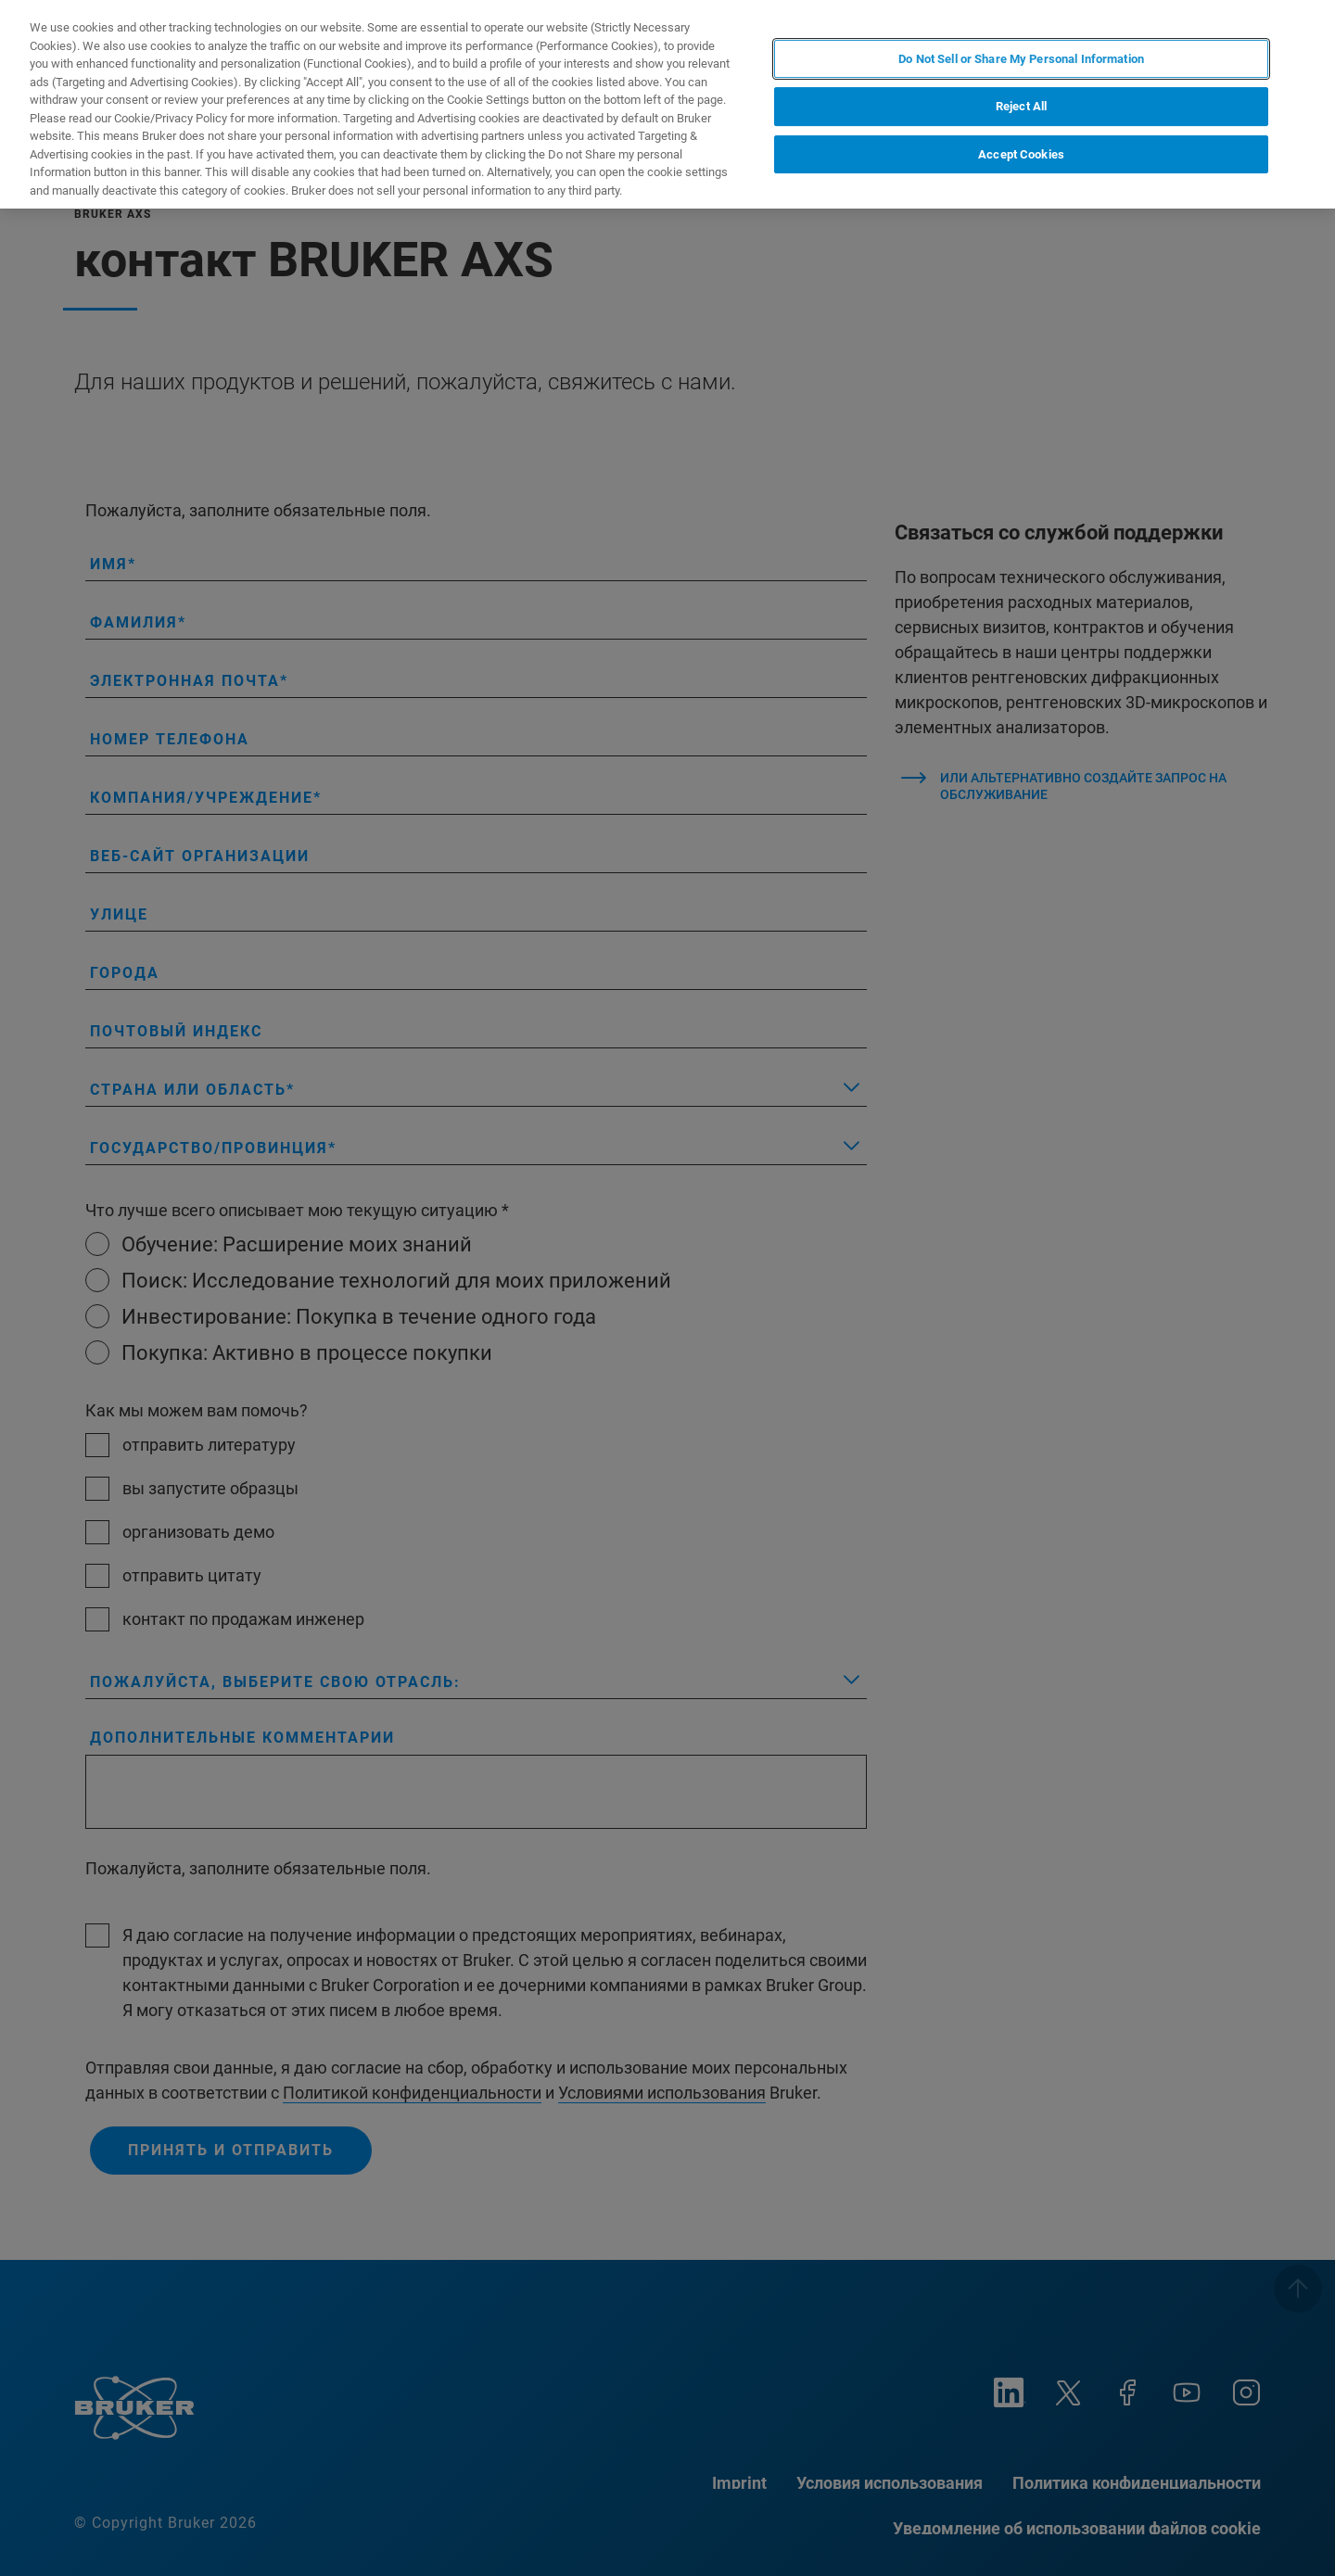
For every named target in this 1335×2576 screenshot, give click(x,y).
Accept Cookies (1021, 154)
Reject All (1021, 106)
